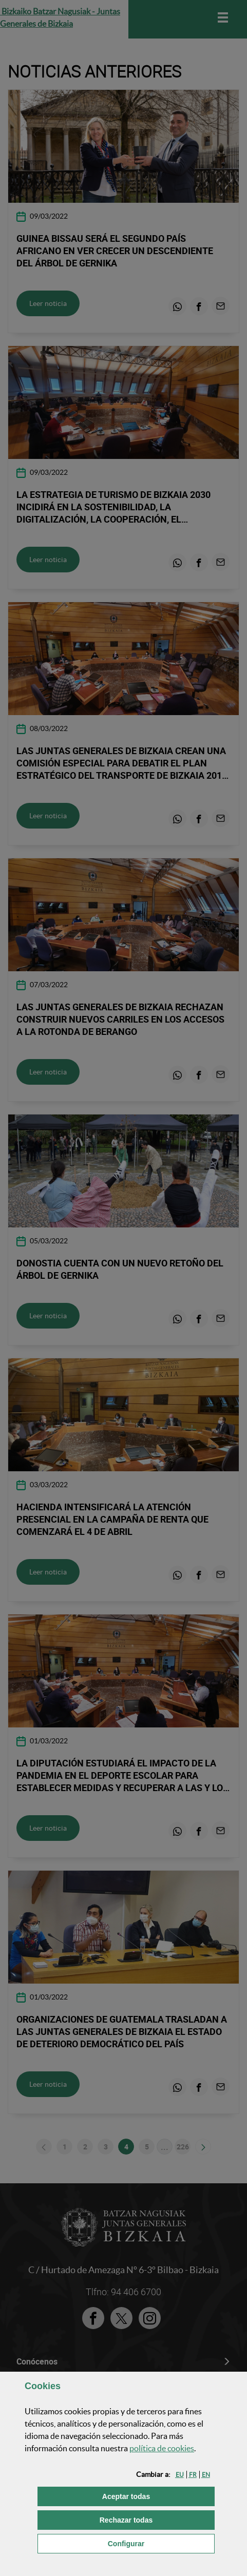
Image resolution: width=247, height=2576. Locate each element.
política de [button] (161, 2448)
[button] (180, 2474)
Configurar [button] (161, 2543)
